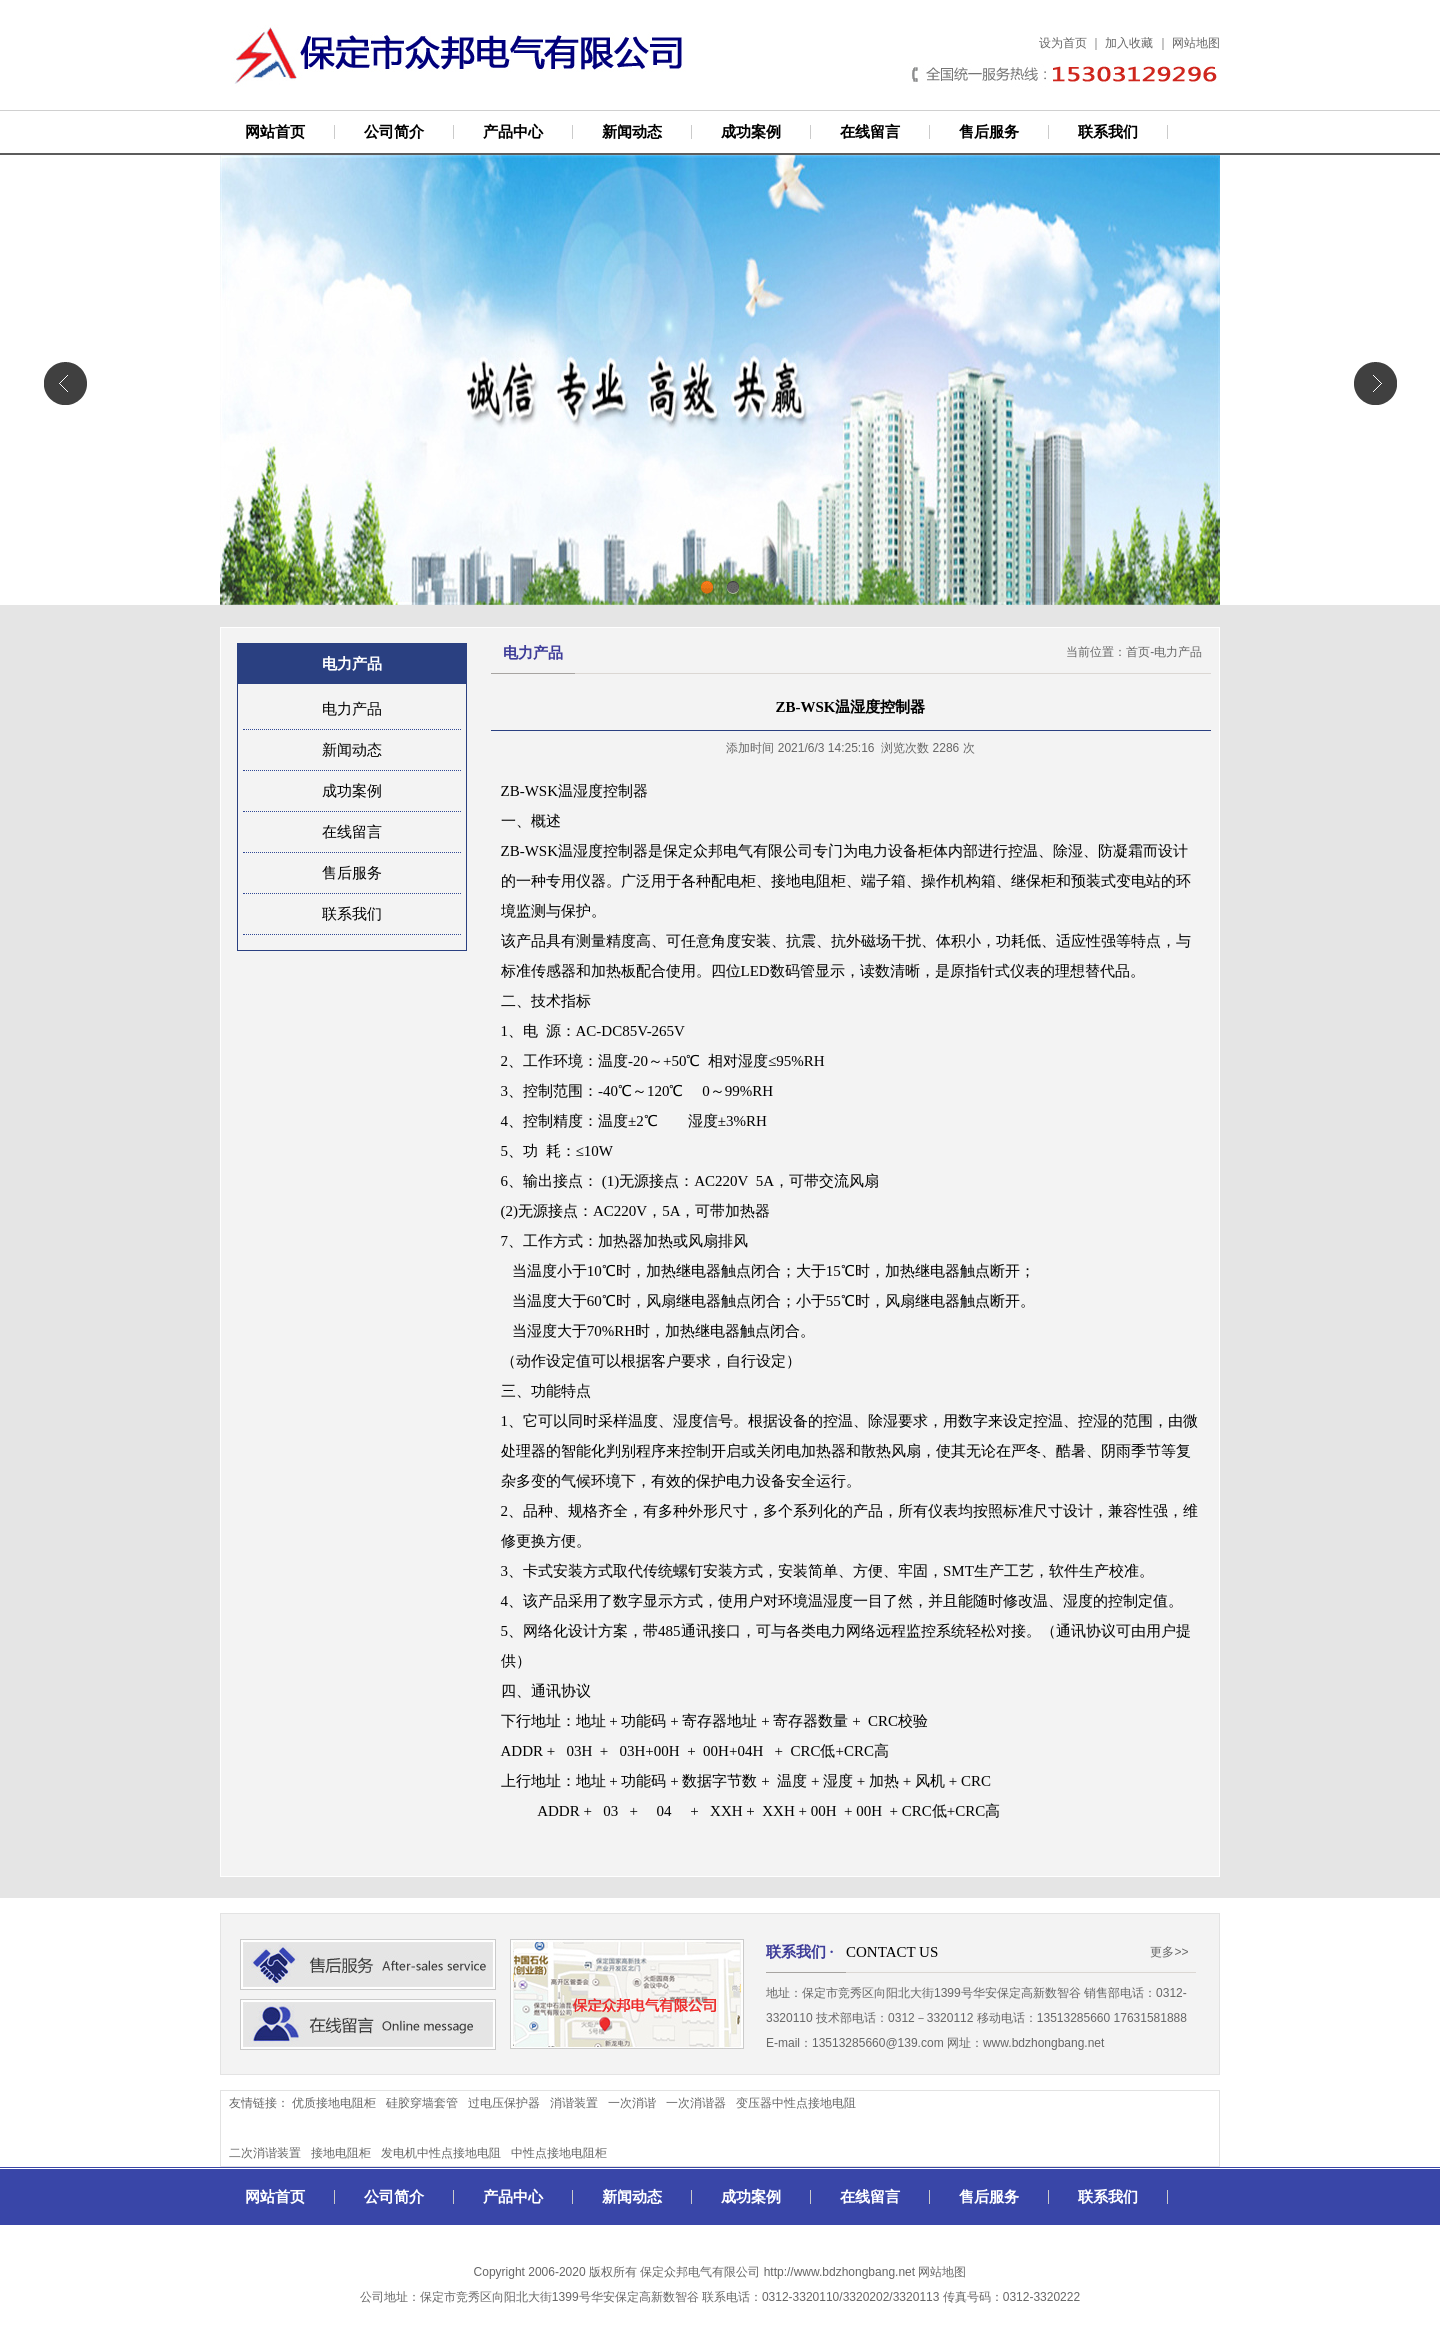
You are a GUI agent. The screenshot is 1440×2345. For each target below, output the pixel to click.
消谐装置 (574, 2103)
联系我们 (1108, 132)
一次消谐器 (696, 2103)
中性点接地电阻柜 (559, 2153)
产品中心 (513, 132)
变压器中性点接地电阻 (796, 2103)
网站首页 (275, 132)
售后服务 (989, 132)
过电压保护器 (504, 2103)
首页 (1138, 652)
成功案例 (751, 132)
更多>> (1169, 1952)
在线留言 (870, 132)
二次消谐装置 (265, 2153)
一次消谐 (632, 2103)
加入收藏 (1129, 43)
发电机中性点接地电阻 (441, 2153)
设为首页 (1063, 43)
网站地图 (1196, 43)
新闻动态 (632, 132)
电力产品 (352, 709)
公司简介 (394, 132)
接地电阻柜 (341, 2153)
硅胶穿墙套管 (422, 2103)
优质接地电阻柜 (334, 2103)
